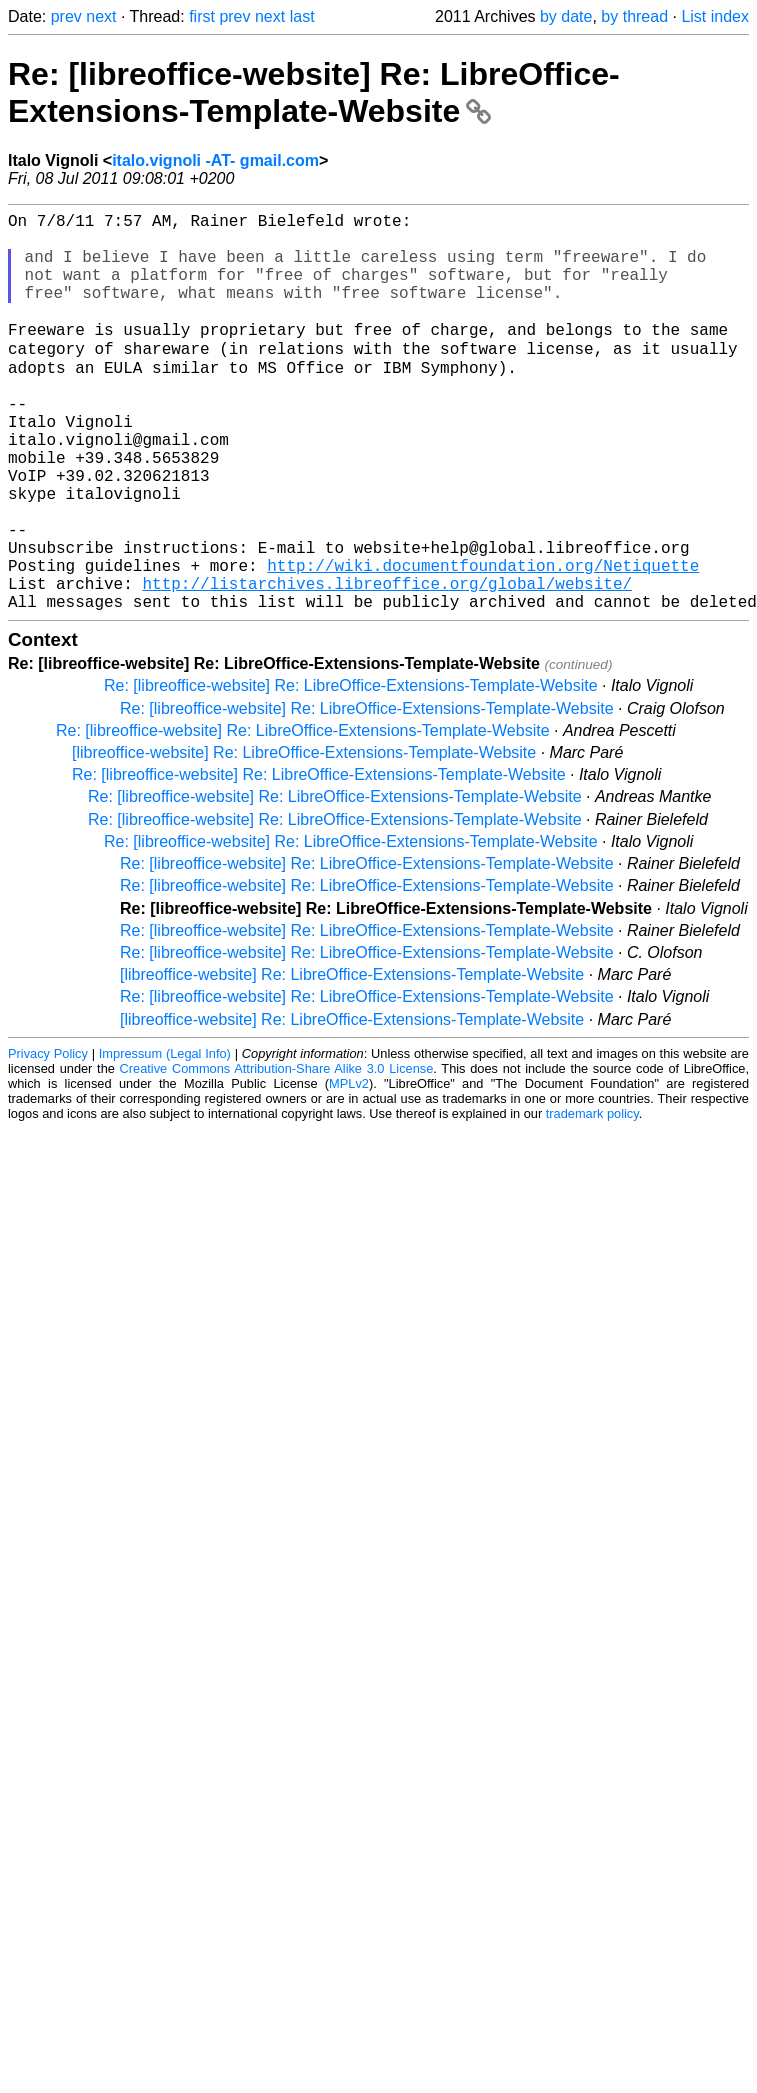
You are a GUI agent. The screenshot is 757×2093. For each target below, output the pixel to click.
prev (66, 16)
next (101, 16)
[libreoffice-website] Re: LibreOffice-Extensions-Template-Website (304, 837)
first (202, 16)
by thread (634, 16)
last (302, 16)
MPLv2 (349, 1168)
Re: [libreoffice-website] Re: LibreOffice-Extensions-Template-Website (314, 92)
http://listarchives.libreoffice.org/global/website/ (387, 664)
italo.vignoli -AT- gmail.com (215, 160)
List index (715, 16)
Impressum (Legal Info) (165, 1138)
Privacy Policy (48, 1138)
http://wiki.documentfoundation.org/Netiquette (483, 642)
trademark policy (592, 1198)
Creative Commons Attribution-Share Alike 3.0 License (277, 1153)
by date (566, 16)
